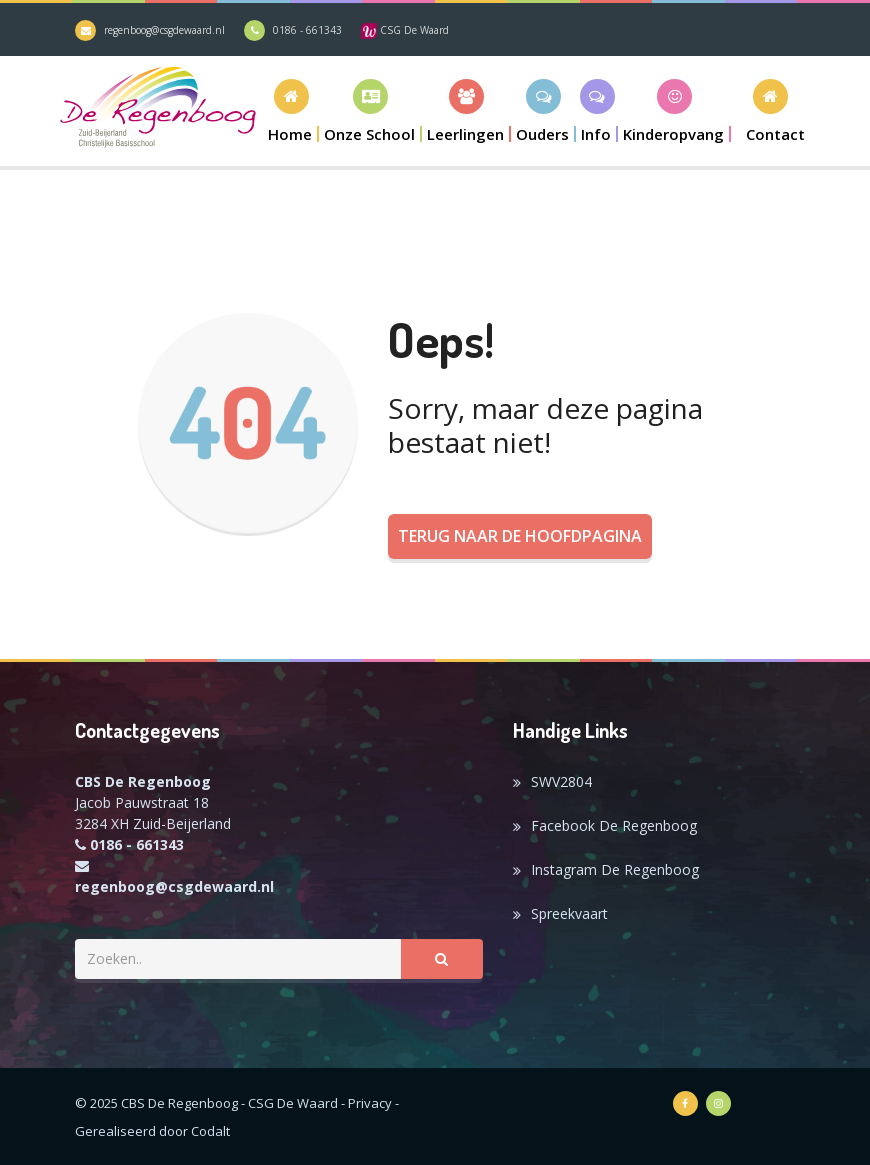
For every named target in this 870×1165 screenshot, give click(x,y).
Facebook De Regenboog (614, 825)
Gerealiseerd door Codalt (152, 1131)
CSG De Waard (405, 30)
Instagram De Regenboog (615, 869)
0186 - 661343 (307, 30)
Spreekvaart (569, 913)
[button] (370, 110)
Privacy (370, 1103)
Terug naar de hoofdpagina (520, 536)
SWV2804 (561, 781)
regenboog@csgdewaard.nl (164, 30)
